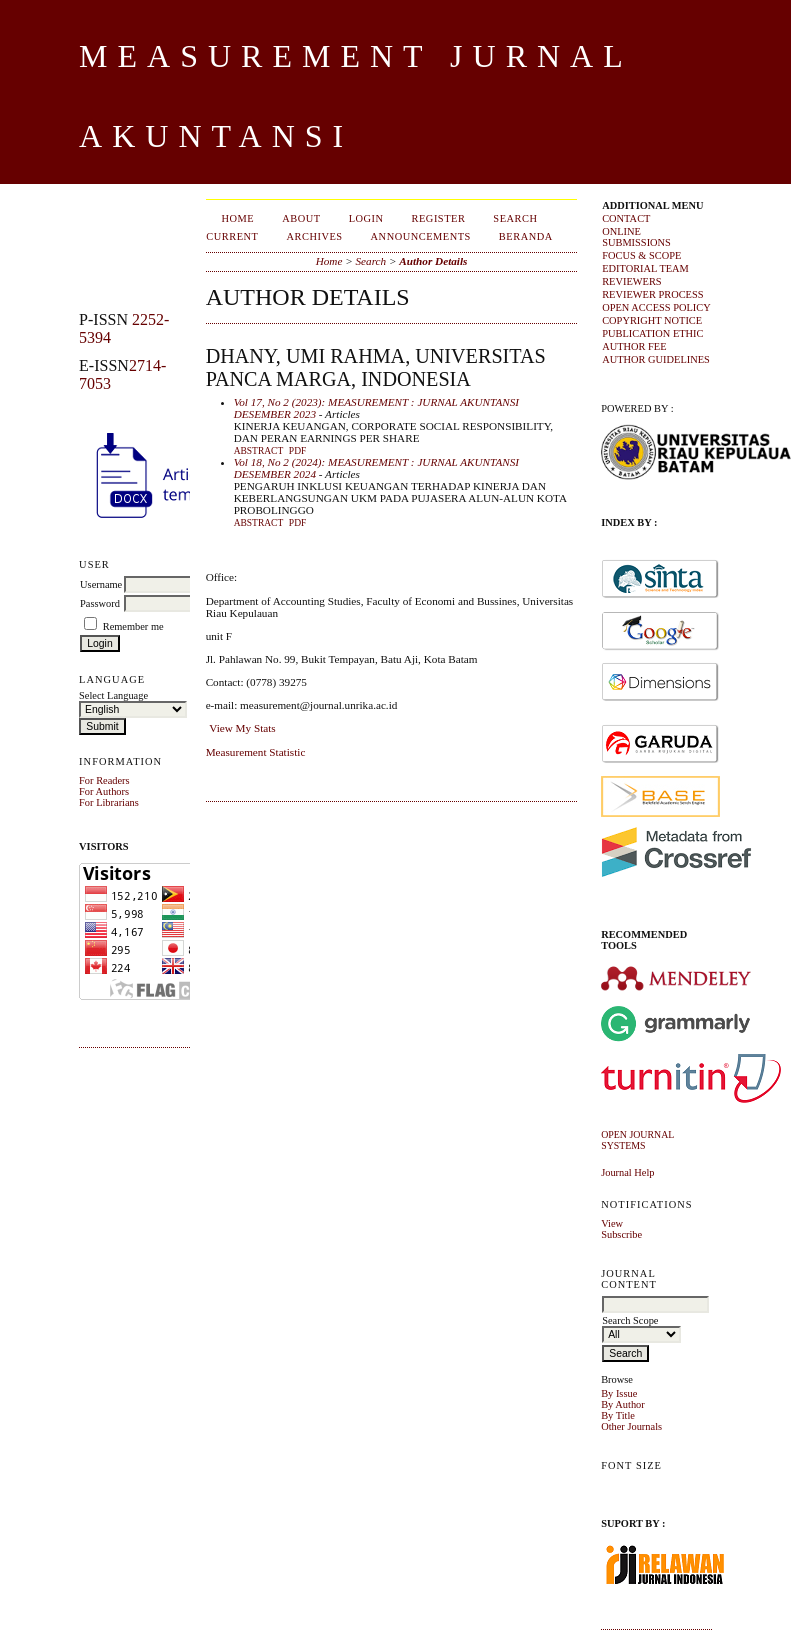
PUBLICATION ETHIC (652, 333)
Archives (314, 236)
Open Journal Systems (637, 1140)
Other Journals (631, 1426)
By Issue (619, 1393)
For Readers (104, 780)
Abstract (259, 451)
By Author (623, 1404)
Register (439, 218)
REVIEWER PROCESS (652, 294)
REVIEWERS (631, 281)
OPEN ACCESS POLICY (656, 307)
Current (232, 236)
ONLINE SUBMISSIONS (636, 237)
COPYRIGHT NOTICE (652, 320)
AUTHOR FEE (634, 346)
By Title (618, 1415)
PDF (297, 451)
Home (238, 218)
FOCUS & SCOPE (641, 255)
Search (515, 218)
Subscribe (621, 1234)
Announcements (421, 236)
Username (101, 584)
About (301, 218)
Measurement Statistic (256, 752)
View (612, 1223)
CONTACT (626, 218)
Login (366, 218)
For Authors (104, 791)
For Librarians (109, 802)
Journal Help (627, 1172)
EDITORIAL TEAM (645, 268)
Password (100, 603)
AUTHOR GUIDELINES (656, 359)
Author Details (433, 261)
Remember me (133, 626)
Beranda (526, 236)
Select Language (113, 695)
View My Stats (242, 728)
